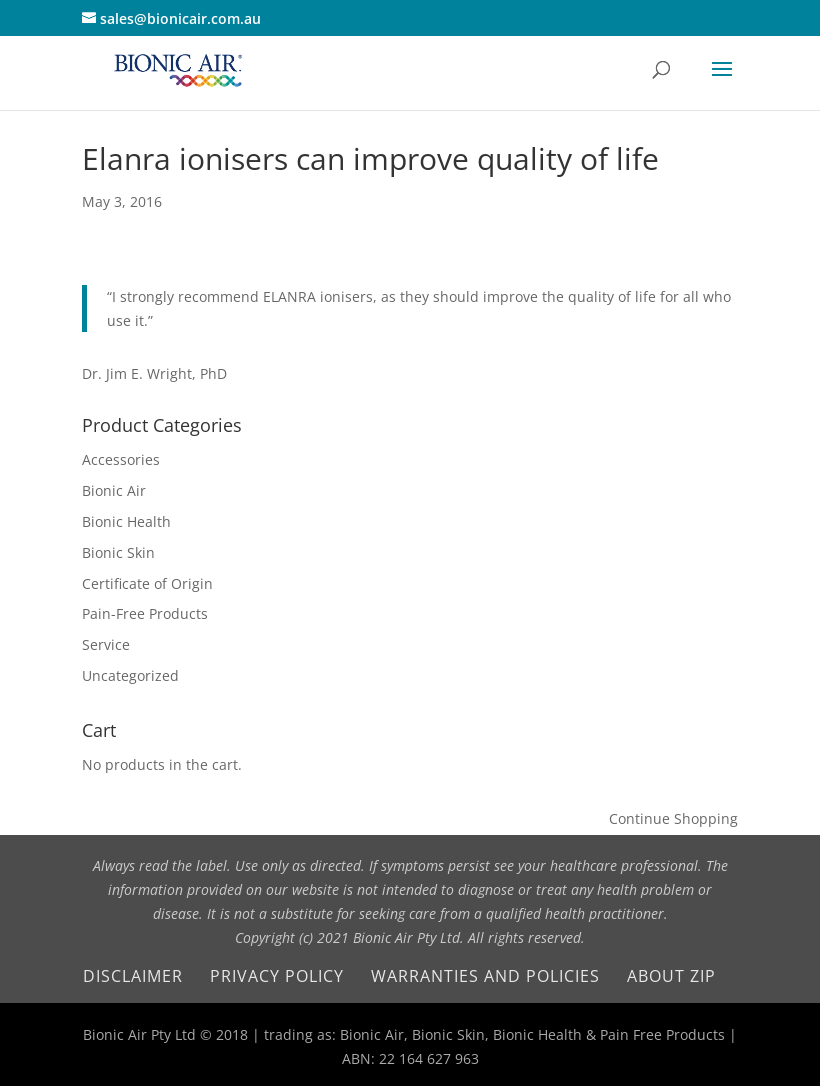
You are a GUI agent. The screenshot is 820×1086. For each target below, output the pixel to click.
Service (106, 644)
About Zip (671, 976)
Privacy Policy (277, 976)
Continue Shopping (673, 818)
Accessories (121, 459)
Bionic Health (126, 521)
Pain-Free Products (145, 613)
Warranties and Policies (485, 976)
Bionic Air (114, 490)
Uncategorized (130, 675)
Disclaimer (133, 976)
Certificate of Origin (147, 583)
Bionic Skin (118, 552)
